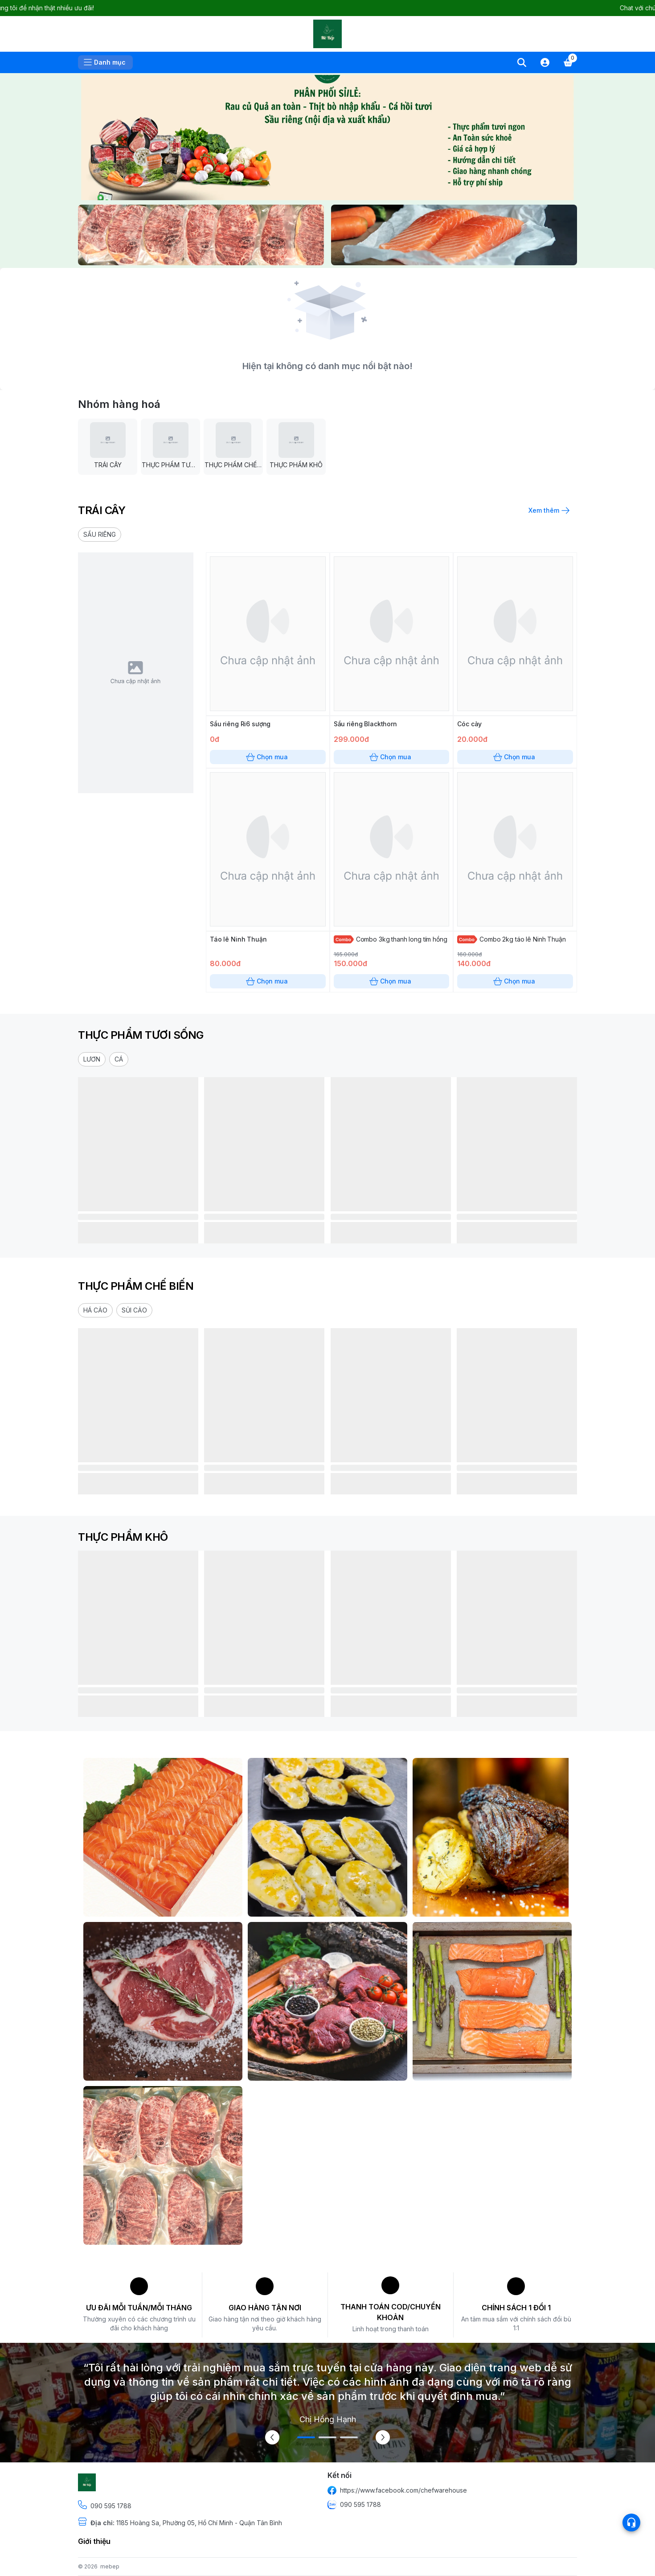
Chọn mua (268, 757)
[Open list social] (631, 2522)
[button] (99, 534)
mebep (109, 2566)
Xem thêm (548, 510)
